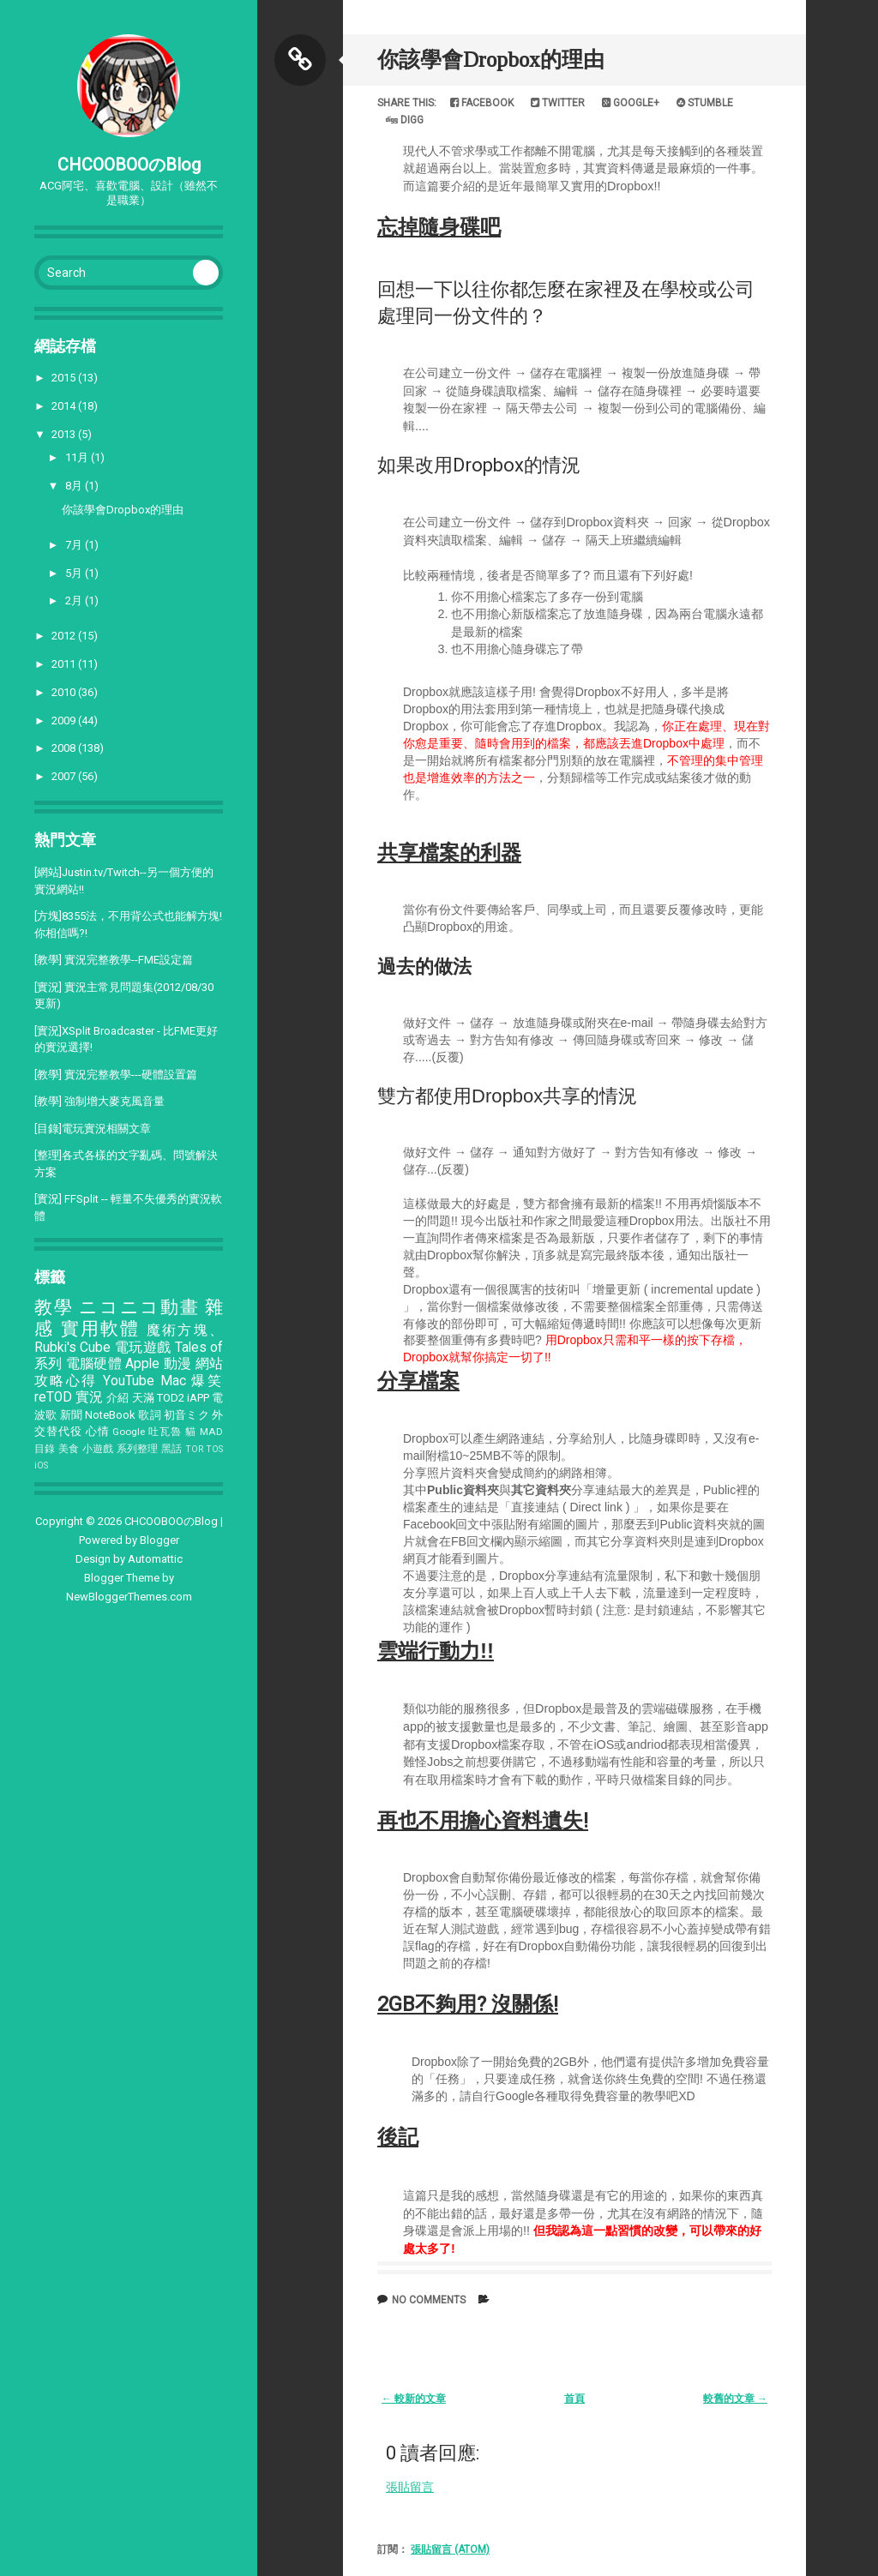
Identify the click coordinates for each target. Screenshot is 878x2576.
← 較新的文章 (414, 2399)
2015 (64, 377)
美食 (69, 1449)
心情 (98, 1431)
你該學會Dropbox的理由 (122, 509)
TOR (194, 1449)
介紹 (117, 1397)
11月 (78, 457)
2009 (64, 720)
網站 (209, 1364)
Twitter (558, 103)
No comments (429, 2300)
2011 (64, 664)
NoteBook (110, 1414)
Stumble (705, 103)
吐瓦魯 (165, 1432)
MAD (211, 1432)
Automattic (155, 1558)
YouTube (128, 1381)
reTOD (53, 1397)
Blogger (159, 1540)
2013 (64, 434)
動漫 (178, 1364)
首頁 (574, 2399)
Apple (142, 1364)
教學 (53, 1307)
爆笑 (207, 1381)
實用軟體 (101, 1328)
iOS (41, 1465)
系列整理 (138, 1449)
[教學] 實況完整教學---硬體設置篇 (115, 1074)
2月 (75, 600)
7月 (75, 544)
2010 (64, 692)
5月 (75, 573)
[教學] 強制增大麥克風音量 (99, 1101)
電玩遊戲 (143, 1347)
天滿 (143, 1397)
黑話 (172, 1449)
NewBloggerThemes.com (129, 1596)
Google (128, 1432)
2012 (64, 635)
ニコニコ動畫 (139, 1307)
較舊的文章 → (735, 2399)
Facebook (482, 103)
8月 (75, 485)
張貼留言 (410, 2487)
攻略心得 (66, 1381)
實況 (89, 1397)
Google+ (630, 103)
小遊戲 (98, 1449)
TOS (214, 1449)
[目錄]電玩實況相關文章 (92, 1128)
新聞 (71, 1414)
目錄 (45, 1449)
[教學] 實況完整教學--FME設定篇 (113, 959)
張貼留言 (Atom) (450, 2549)
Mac (173, 1381)
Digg (405, 120)
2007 (64, 776)
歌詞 (149, 1414)
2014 (64, 405)
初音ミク (186, 1414)
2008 (64, 748)
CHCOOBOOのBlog (129, 164)
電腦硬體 (94, 1364)
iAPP (198, 1397)
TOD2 (170, 1397)
